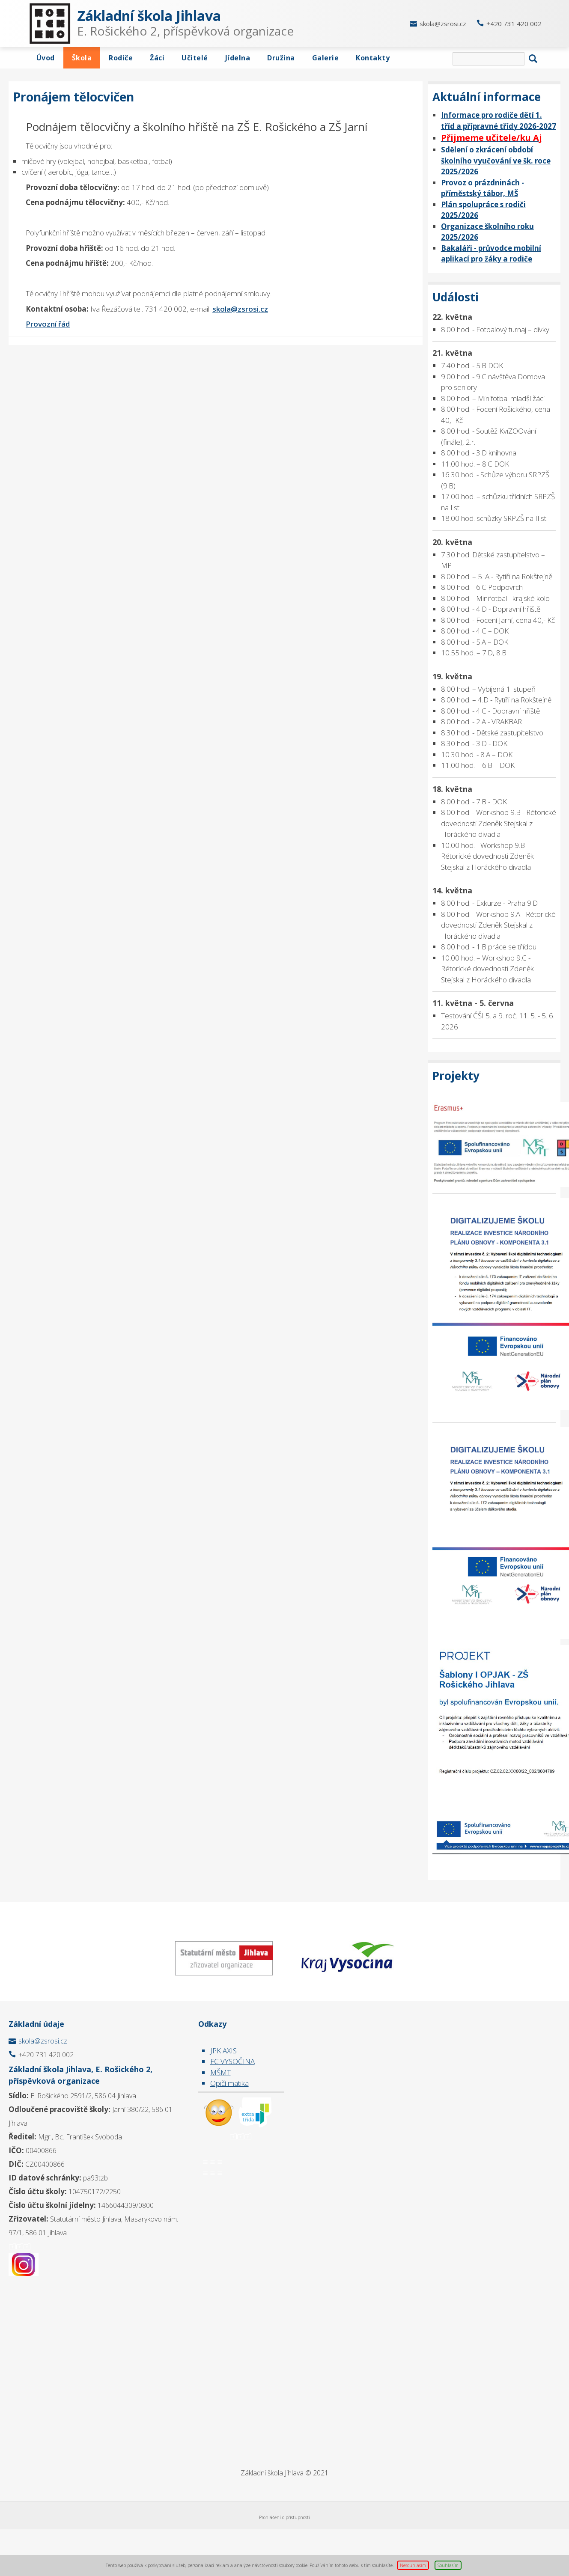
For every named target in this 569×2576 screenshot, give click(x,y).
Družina (281, 57)
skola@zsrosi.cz (443, 23)
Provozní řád (48, 324)
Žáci (157, 57)
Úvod (45, 57)
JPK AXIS (223, 2050)
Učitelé (195, 57)
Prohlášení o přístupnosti (284, 2517)
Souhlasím (448, 2565)
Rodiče (121, 57)
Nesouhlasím (413, 2565)
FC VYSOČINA (232, 2061)
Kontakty (373, 57)
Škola (82, 57)
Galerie (325, 57)
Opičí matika (229, 2083)
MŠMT (220, 2072)
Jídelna (237, 57)
